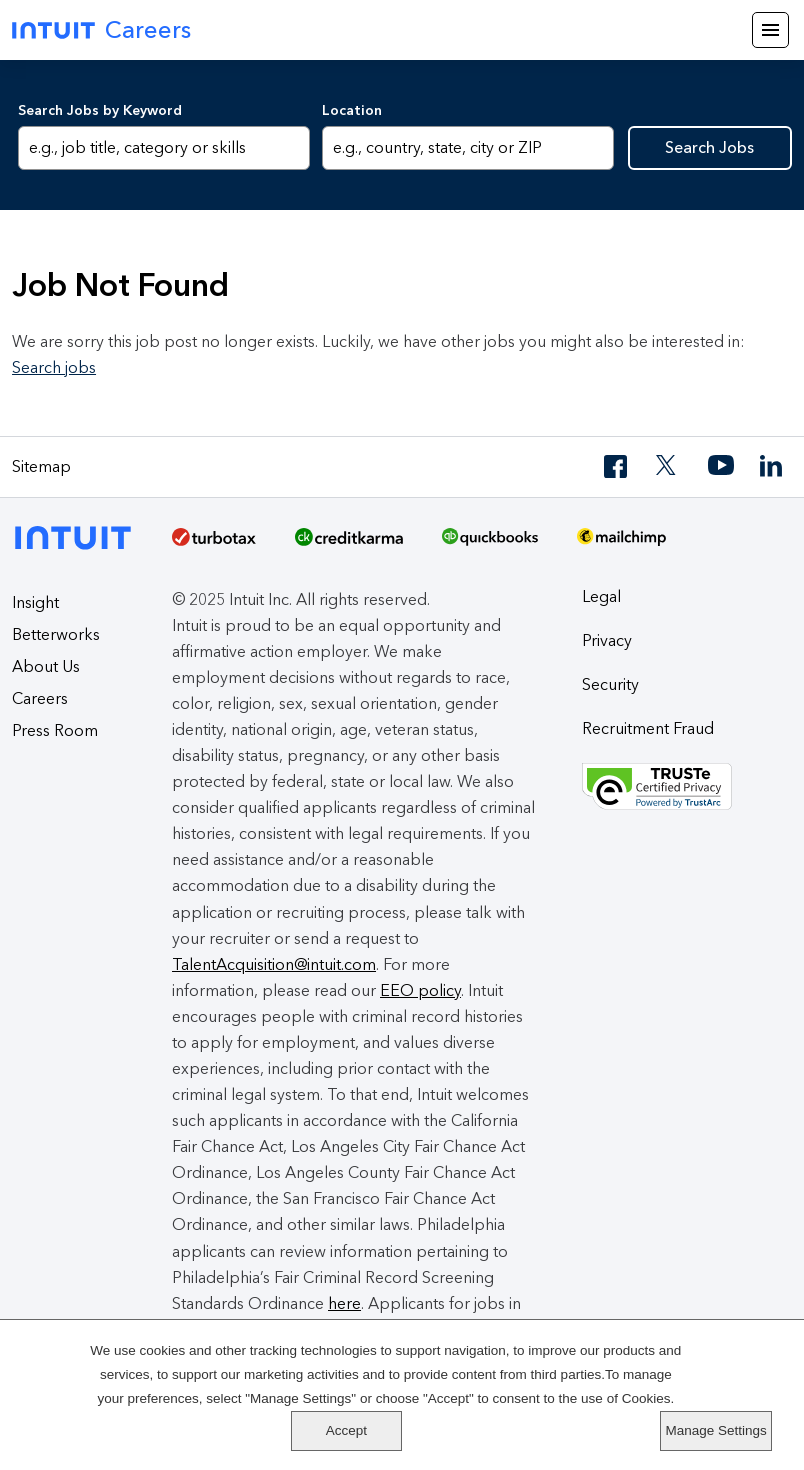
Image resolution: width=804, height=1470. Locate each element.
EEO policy (420, 990)
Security (610, 684)
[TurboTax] (214, 544)
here (344, 1303)
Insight (35, 602)
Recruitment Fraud (648, 728)
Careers (40, 698)
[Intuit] (78, 535)
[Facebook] (617, 466)
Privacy (607, 640)
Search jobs (54, 367)
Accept (716, 1373)
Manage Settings (716, 1430)
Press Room (55, 730)
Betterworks (56, 634)
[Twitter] (669, 466)
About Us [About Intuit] (46, 666)
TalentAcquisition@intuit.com (274, 964)
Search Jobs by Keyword (100, 110)
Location (352, 110)
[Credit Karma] (349, 544)
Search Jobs (709, 147)
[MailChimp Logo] (621, 544)
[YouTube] (721, 466)
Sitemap (41, 466)
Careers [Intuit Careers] (101, 29)
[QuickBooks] (490, 544)
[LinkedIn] (773, 466)
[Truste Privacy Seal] (687, 787)
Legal (601, 596)
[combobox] (467, 148)
